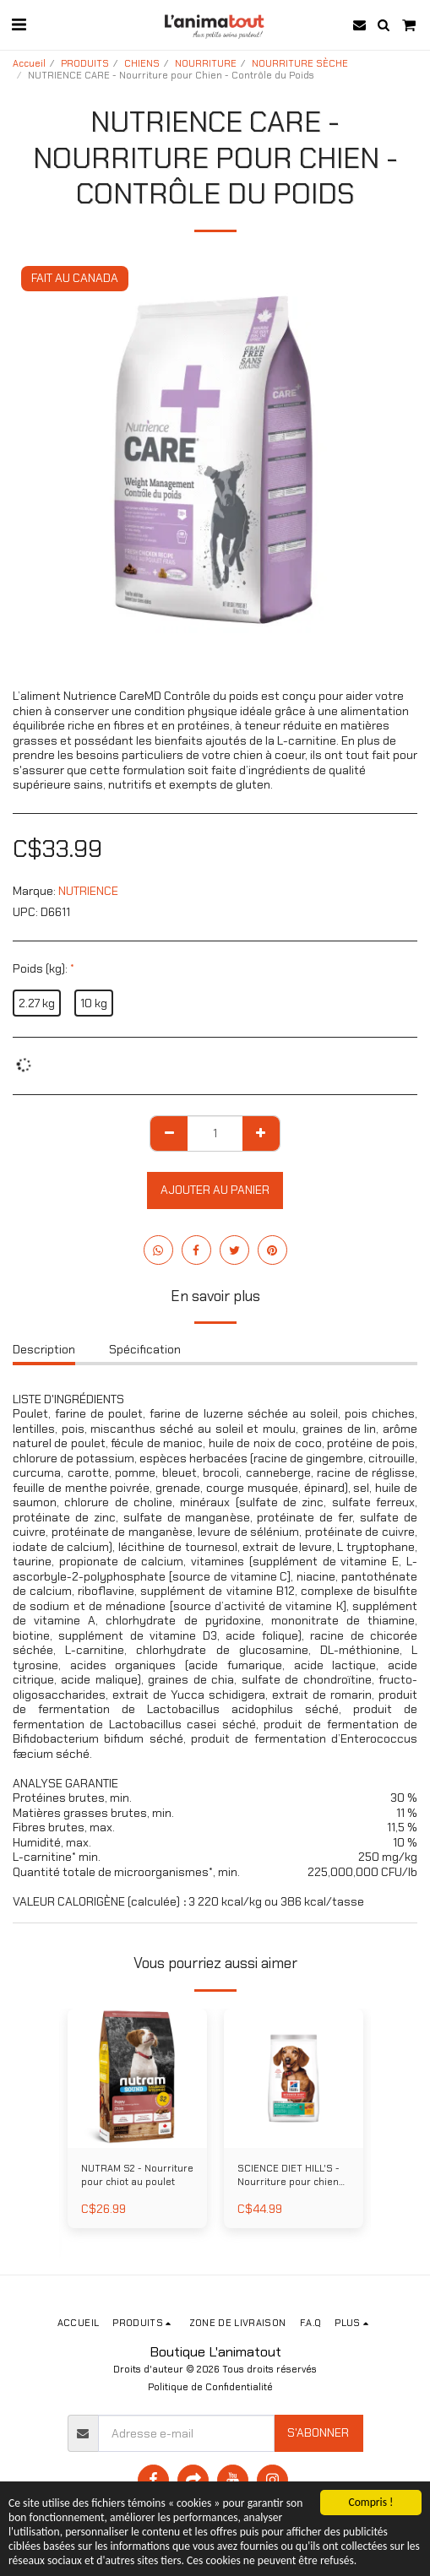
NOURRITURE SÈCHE (300, 63)
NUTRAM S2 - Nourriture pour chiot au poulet (137, 2175)
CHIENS (142, 63)
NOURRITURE (206, 63)
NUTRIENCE (88, 890)
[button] (18, 24)
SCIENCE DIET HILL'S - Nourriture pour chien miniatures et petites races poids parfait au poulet (288, 2176)
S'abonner (318, 2432)
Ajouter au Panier (215, 1189)
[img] (137, 2078)
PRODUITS (85, 63)
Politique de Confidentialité (210, 2387)
